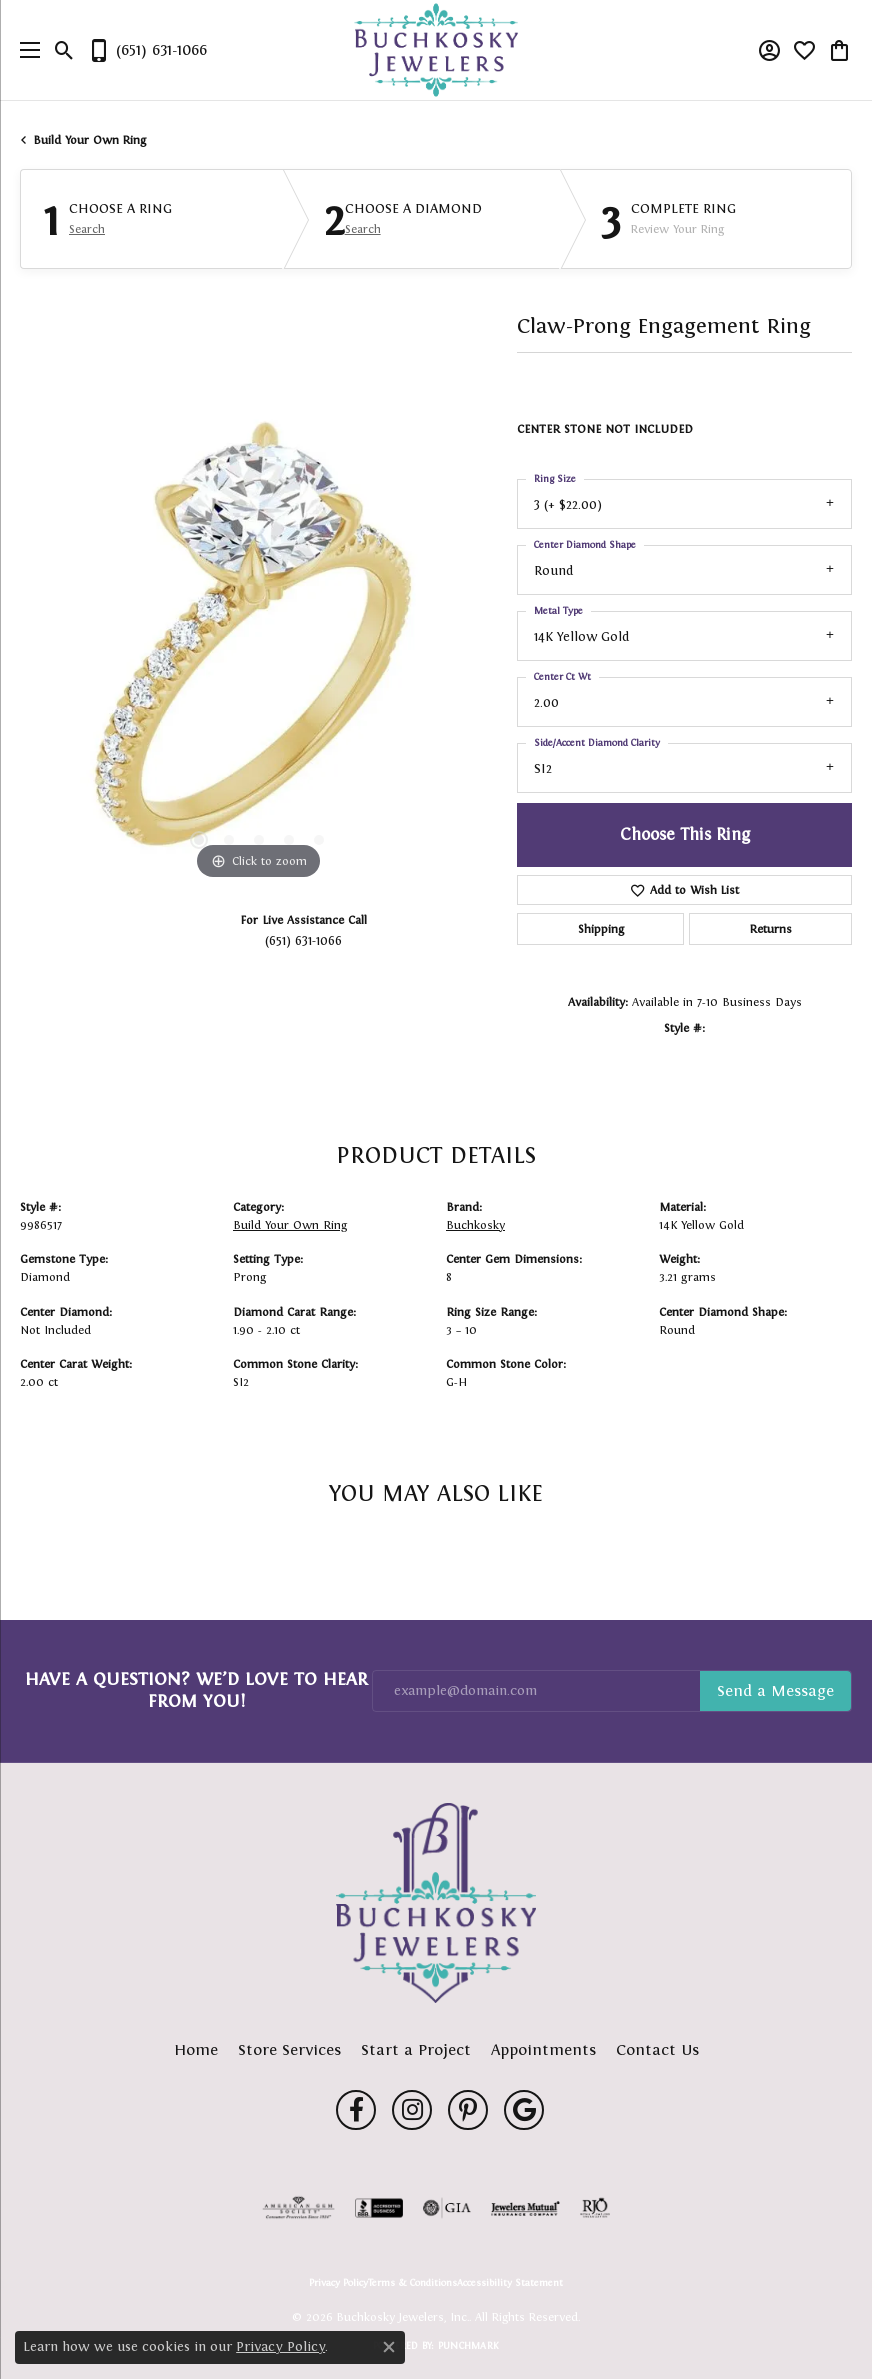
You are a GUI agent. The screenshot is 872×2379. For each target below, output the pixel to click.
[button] (64, 50)
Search (87, 229)
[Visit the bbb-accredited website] (379, 2208)
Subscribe (775, 1691)
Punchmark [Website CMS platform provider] (468, 2345)
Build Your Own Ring (90, 140)
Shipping (601, 929)
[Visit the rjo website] (595, 2208)
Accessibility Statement (510, 2283)
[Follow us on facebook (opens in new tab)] (356, 2110)
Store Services (289, 2049)
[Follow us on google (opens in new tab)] (524, 2110)
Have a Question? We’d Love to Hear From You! (196, 1690)
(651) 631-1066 (303, 940)
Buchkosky (475, 1225)
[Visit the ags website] (299, 2208)
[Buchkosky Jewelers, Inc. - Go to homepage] (436, 1903)
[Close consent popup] (389, 2347)
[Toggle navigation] (25, 50)
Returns (771, 929)
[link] (147, 50)
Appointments (543, 2049)
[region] (258, 646)
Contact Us (657, 2049)
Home (196, 2049)
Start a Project (416, 2049)
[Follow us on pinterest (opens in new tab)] (468, 2110)
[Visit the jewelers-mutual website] (525, 2208)
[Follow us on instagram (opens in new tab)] (412, 2110)
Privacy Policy (338, 2283)
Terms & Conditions (412, 2283)
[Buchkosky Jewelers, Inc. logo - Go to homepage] (436, 50)
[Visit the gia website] (447, 2208)
